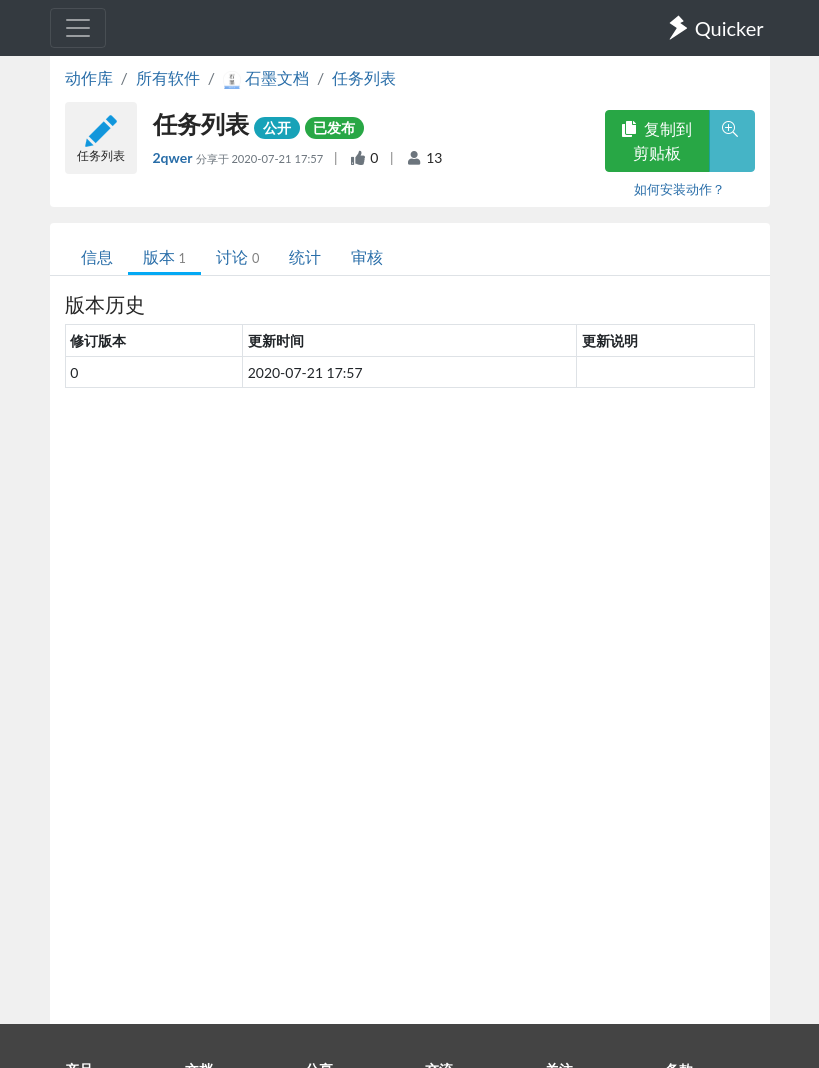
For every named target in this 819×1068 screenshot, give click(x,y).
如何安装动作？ (679, 189)
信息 (97, 256)
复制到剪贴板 (657, 140)
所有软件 (168, 77)
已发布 (334, 127)
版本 (164, 256)
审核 (367, 256)
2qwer (174, 157)
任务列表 (364, 77)
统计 (305, 256)
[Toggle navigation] (78, 28)
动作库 (89, 77)
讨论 (237, 256)
